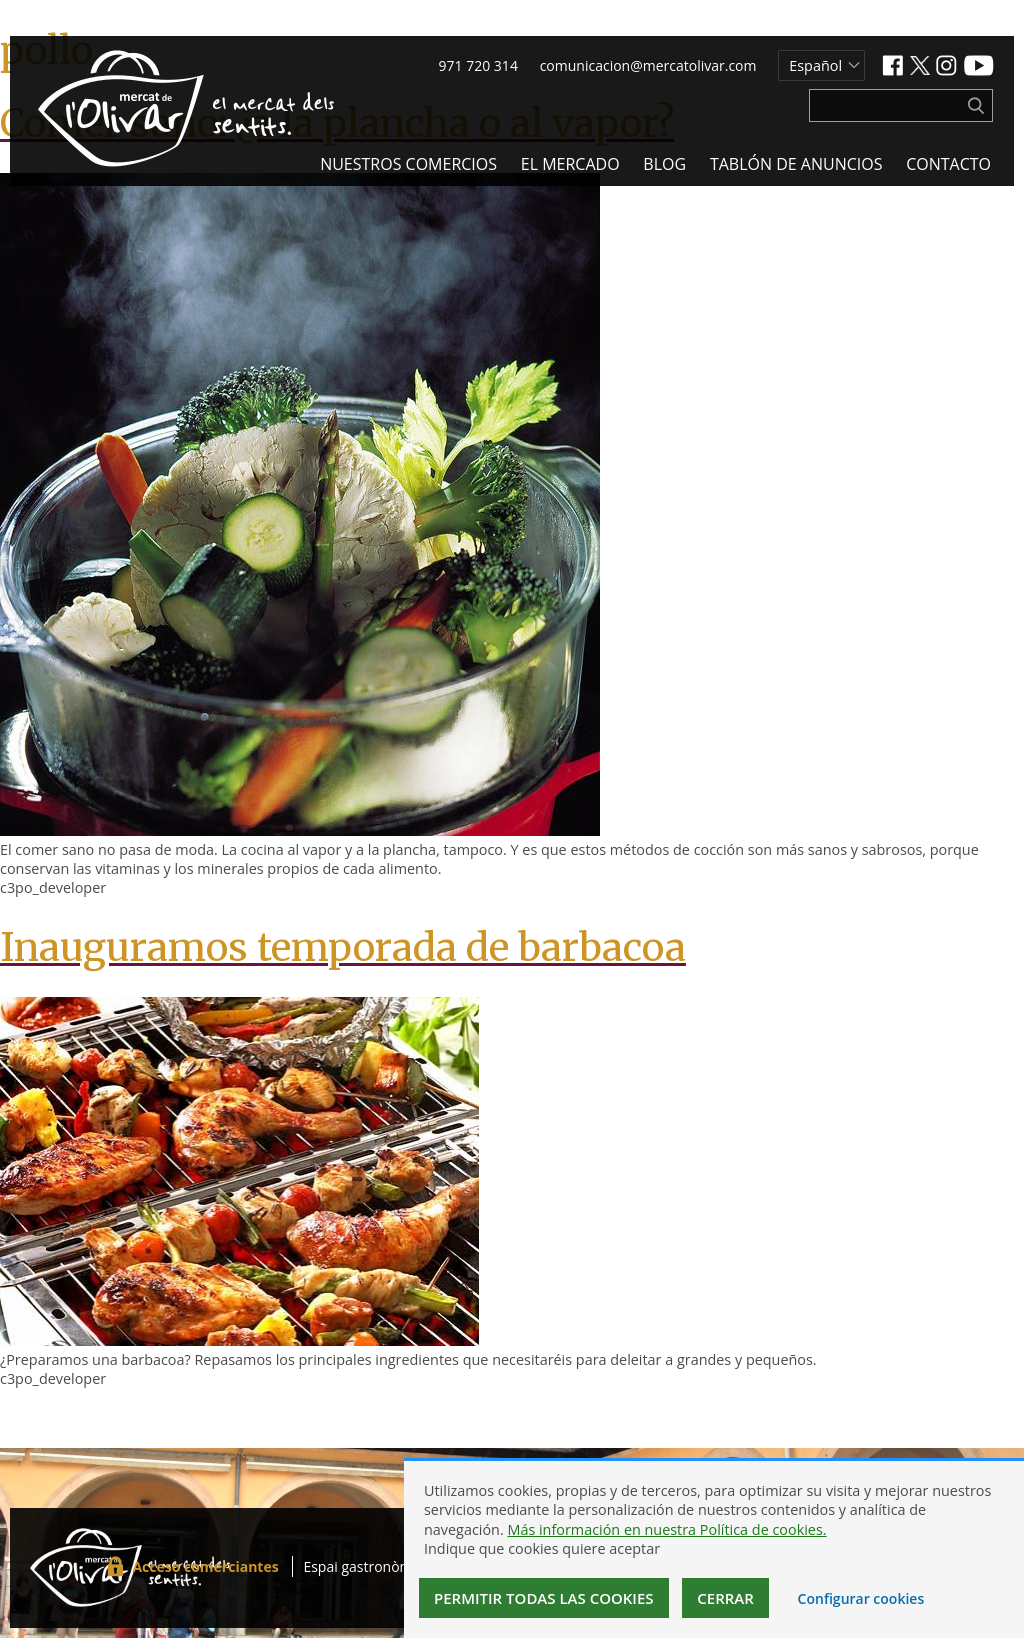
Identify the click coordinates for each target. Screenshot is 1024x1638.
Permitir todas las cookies (544, 1598)
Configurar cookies (861, 1598)
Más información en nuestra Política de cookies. (666, 1529)
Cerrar (725, 1598)
